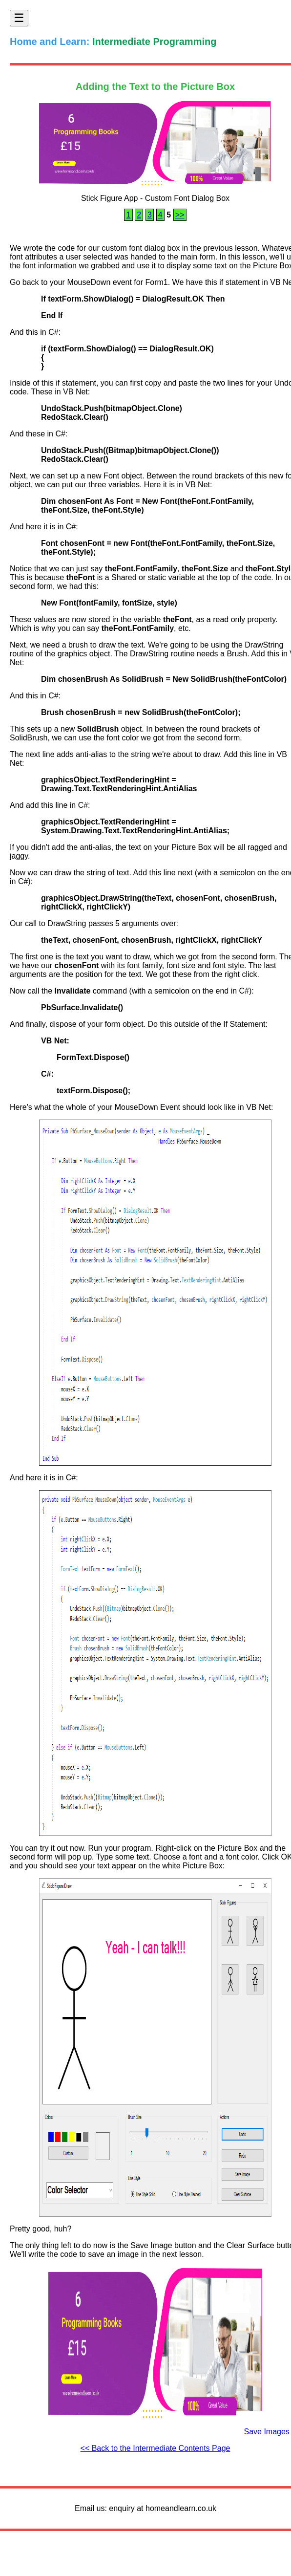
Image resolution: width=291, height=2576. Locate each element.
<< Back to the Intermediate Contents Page (155, 2448)
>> (180, 215)
